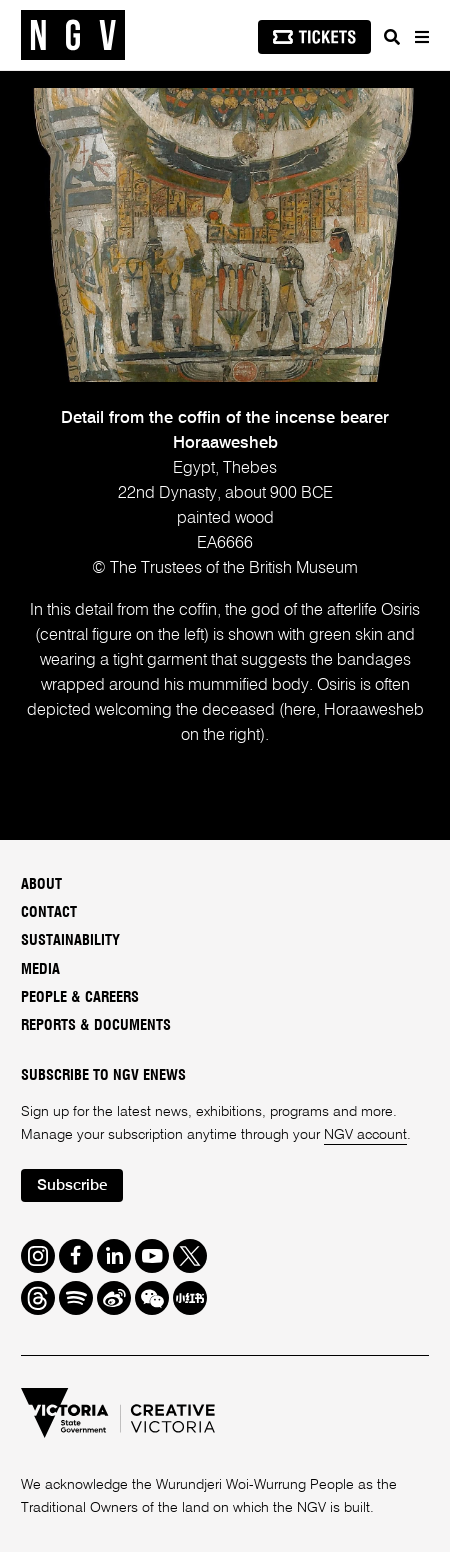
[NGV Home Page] (73, 35)
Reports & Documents (96, 1025)
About (41, 884)
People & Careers (80, 997)
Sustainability (70, 940)
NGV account (365, 1135)
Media (40, 969)
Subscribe (72, 1186)
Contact (49, 912)
